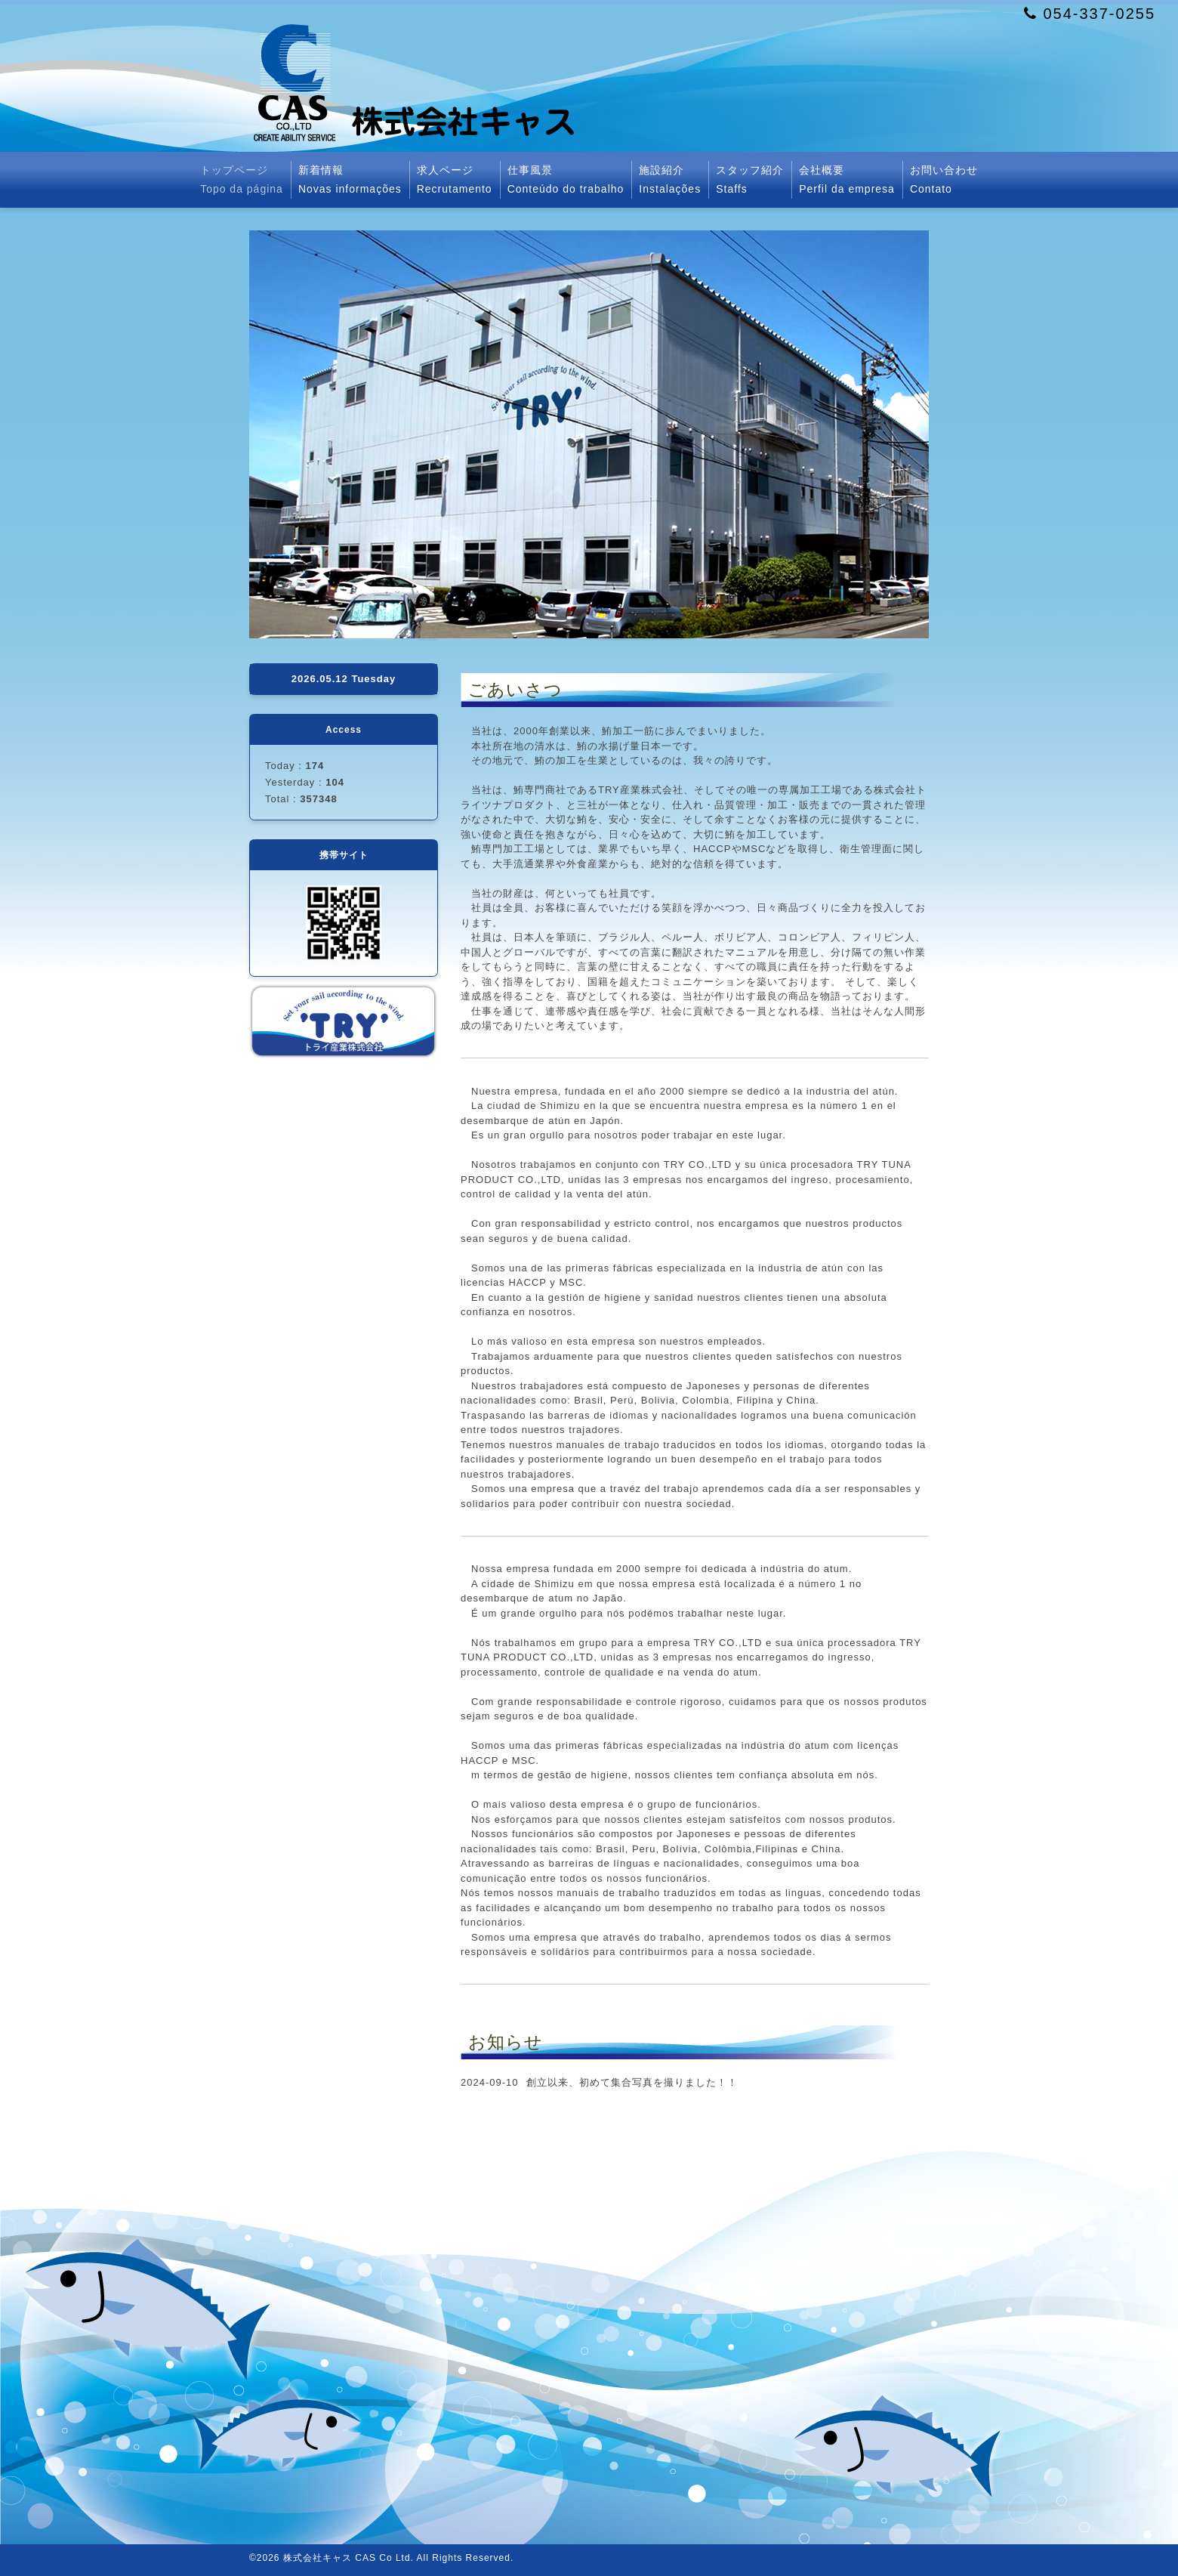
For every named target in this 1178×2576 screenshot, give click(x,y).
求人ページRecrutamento (454, 179)
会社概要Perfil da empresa (847, 179)
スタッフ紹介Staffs (750, 179)
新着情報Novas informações (350, 179)
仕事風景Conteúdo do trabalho (565, 179)
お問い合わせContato (944, 179)
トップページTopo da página (241, 179)
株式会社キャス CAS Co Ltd (347, 2558)
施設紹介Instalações (670, 179)
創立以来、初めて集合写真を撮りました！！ (632, 2082)
